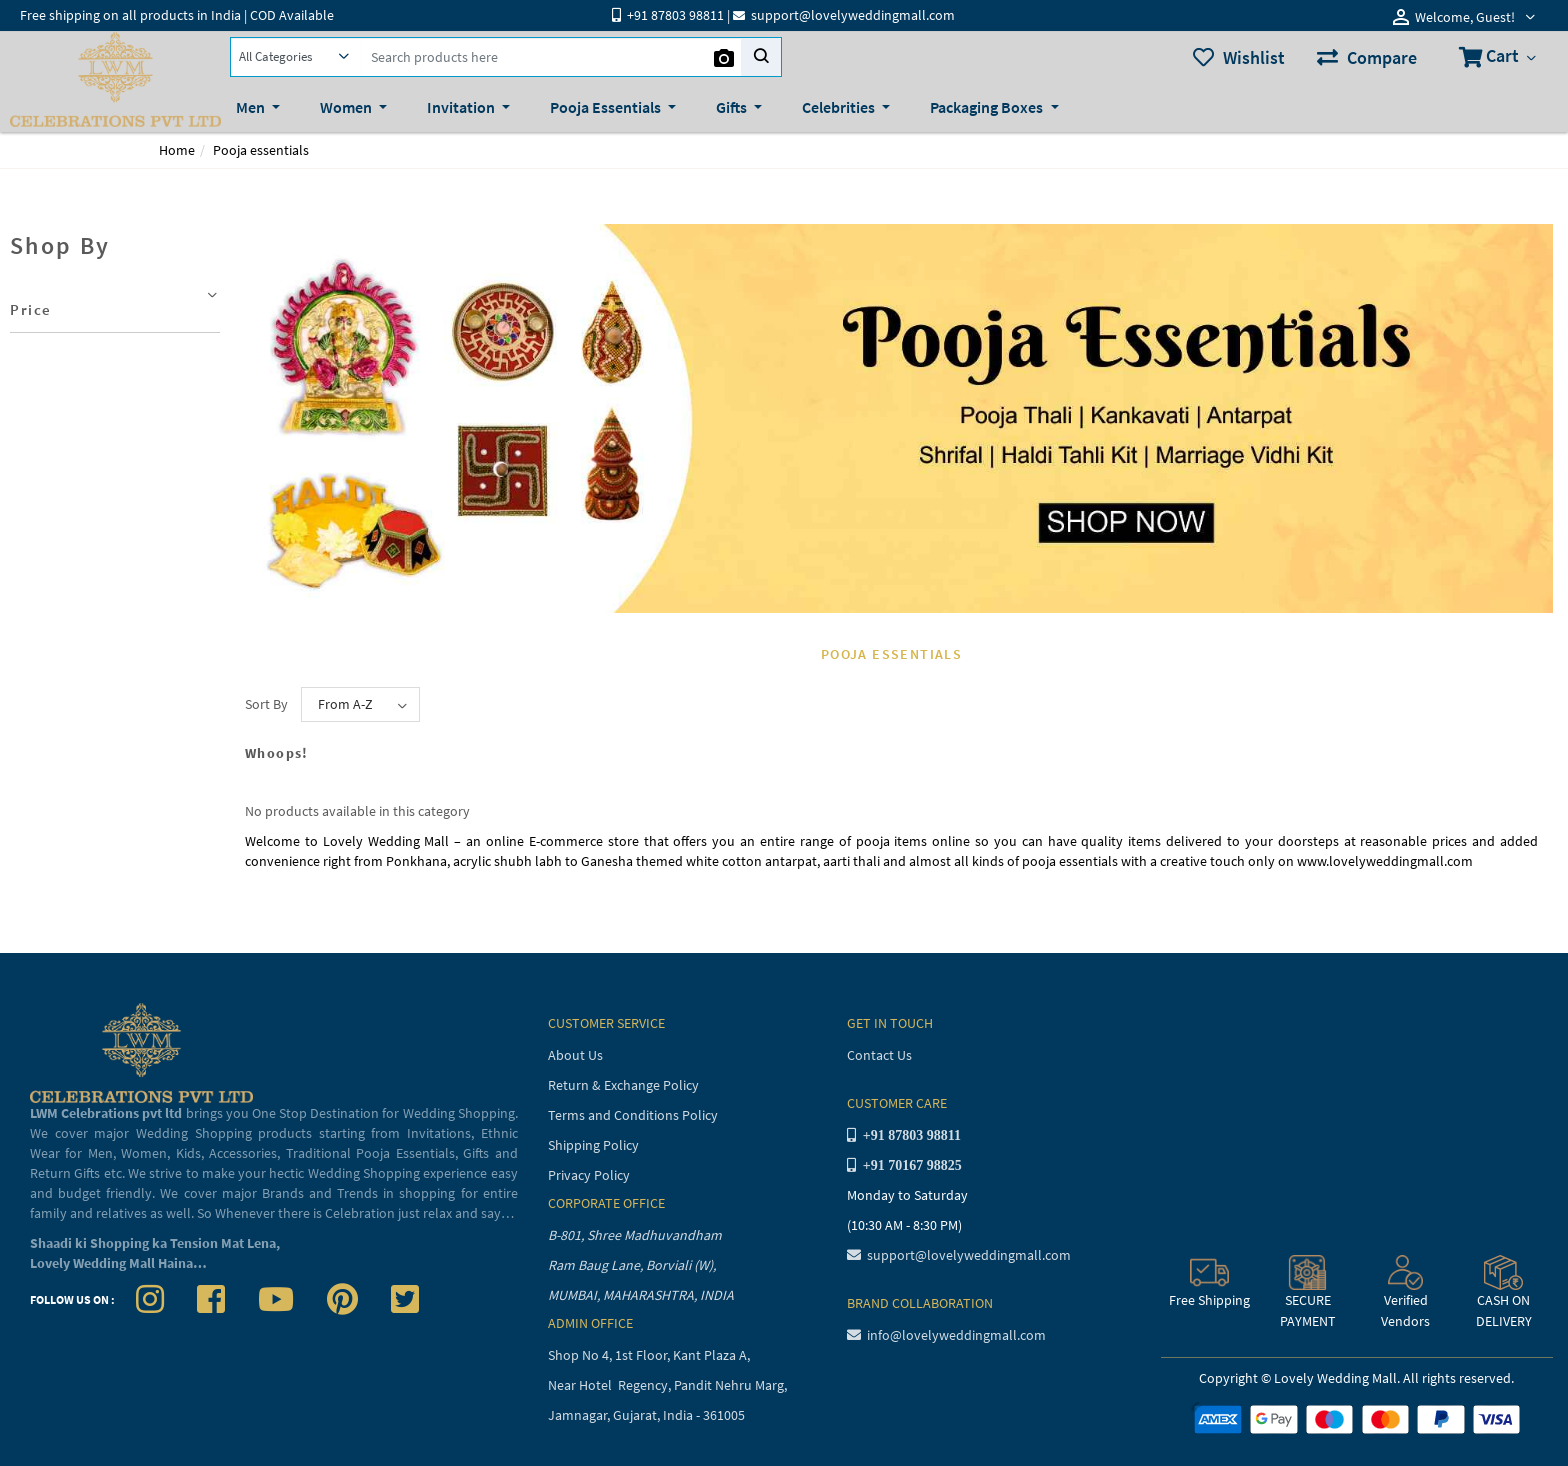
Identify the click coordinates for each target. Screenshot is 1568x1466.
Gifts (733, 107)
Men (252, 107)
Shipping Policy (593, 1145)
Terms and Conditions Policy (633, 1115)
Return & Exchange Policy (623, 1085)
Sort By (266, 704)
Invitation (462, 107)
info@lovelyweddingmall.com (946, 1335)
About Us (575, 1055)
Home (177, 150)
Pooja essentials (261, 150)
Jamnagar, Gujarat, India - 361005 (646, 1415)
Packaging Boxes (988, 107)
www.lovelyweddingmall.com (1385, 861)
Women (347, 107)
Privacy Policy (589, 1175)
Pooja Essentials (607, 107)
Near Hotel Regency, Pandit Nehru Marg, (669, 1385)
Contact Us (879, 1055)
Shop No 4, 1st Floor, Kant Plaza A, (650, 1355)
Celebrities (840, 107)
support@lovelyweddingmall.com (959, 1255)
